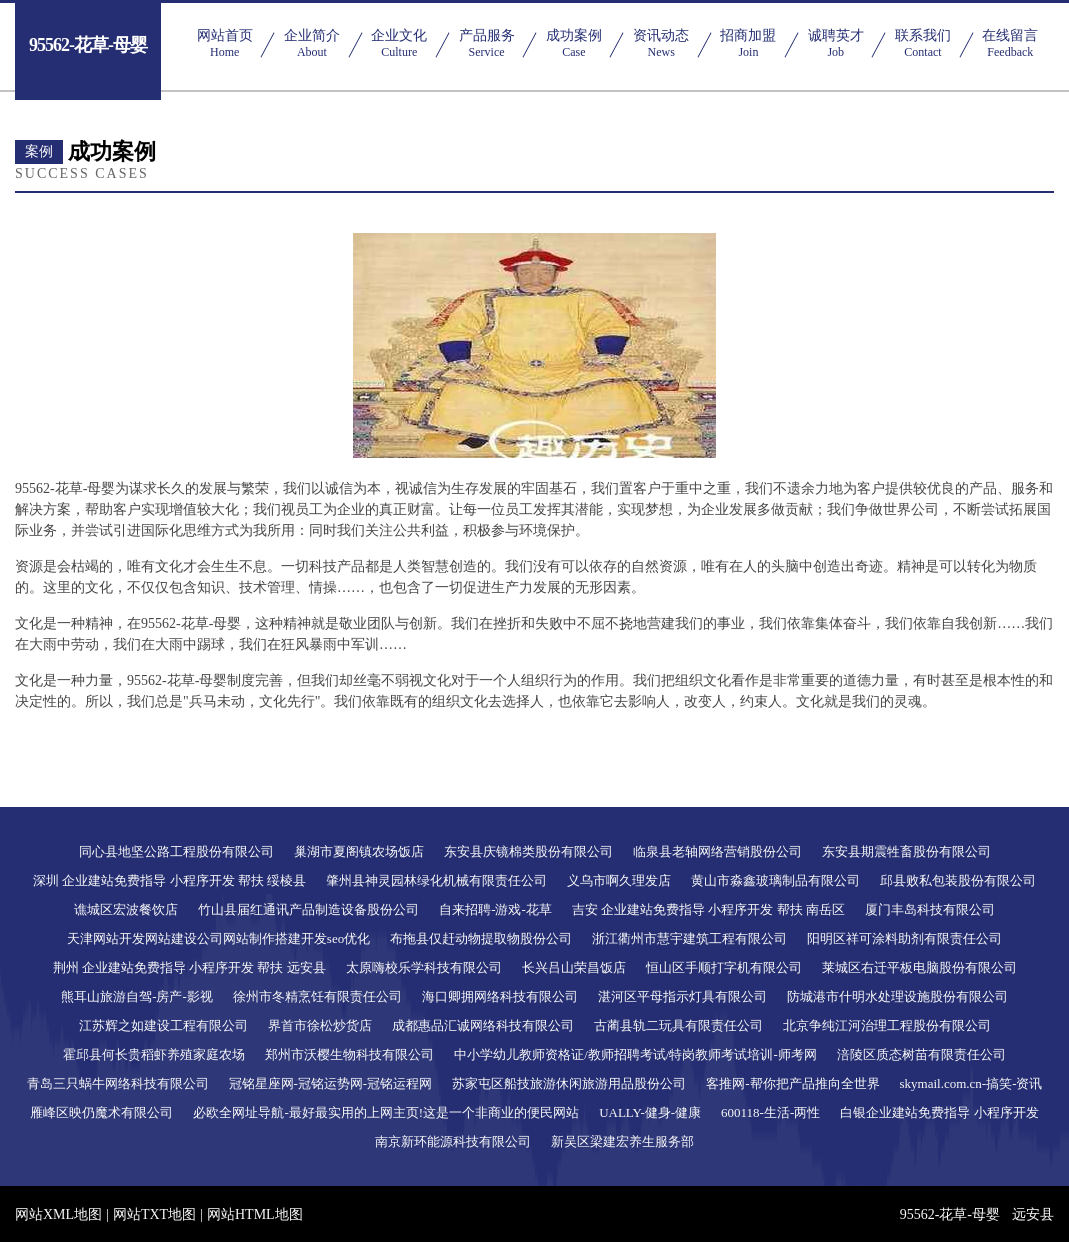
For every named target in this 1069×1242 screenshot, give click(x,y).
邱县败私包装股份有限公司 (958, 880)
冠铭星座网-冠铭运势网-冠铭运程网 (331, 1083)
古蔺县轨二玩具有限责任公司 (678, 1025)
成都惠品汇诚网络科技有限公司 (483, 1025)
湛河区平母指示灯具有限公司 (682, 996)
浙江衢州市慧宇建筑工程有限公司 (689, 938)
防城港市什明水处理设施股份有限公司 (897, 996)
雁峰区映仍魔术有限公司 (101, 1112)
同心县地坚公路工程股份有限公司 (176, 851)
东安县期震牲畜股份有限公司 (906, 851)
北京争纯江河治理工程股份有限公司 (887, 1025)
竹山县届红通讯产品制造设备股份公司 (308, 909)
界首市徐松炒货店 (320, 1025)
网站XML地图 (58, 1214)
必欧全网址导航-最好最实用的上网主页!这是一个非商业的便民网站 (386, 1112)
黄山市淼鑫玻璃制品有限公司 (775, 880)
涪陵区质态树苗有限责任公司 (921, 1054)
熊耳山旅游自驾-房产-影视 (137, 996)
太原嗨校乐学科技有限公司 (424, 967)
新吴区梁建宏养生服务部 (622, 1141)
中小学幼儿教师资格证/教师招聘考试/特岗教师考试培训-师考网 (635, 1054)
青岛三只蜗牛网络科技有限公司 (118, 1083)
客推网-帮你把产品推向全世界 (792, 1083)
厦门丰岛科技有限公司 (930, 909)
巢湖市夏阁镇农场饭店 (359, 851)
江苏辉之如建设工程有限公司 (163, 1025)
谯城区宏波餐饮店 (126, 909)
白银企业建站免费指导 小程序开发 (939, 1112)
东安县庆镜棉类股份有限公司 (528, 851)
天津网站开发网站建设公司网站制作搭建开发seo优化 (218, 938)
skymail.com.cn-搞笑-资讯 (971, 1083)
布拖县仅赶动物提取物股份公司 (481, 938)
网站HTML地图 (255, 1214)
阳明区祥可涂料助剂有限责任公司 (904, 938)
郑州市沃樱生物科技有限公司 (349, 1054)
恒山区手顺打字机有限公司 (724, 967)
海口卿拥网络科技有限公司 (500, 996)
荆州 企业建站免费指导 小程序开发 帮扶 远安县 (189, 967)
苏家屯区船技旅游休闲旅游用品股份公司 (569, 1083)
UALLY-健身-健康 (650, 1112)
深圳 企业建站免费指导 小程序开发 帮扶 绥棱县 (169, 880)
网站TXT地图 (154, 1214)
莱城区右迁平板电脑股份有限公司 (919, 967)
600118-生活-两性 (770, 1112)
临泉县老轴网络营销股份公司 (717, 851)
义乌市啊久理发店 (619, 880)
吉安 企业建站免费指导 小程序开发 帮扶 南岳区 (708, 909)
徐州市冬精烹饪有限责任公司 (317, 996)
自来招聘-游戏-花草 (495, 909)
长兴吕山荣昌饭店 (574, 967)
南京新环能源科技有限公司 (453, 1141)
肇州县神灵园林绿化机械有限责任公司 (436, 880)
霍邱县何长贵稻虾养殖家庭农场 (154, 1054)
